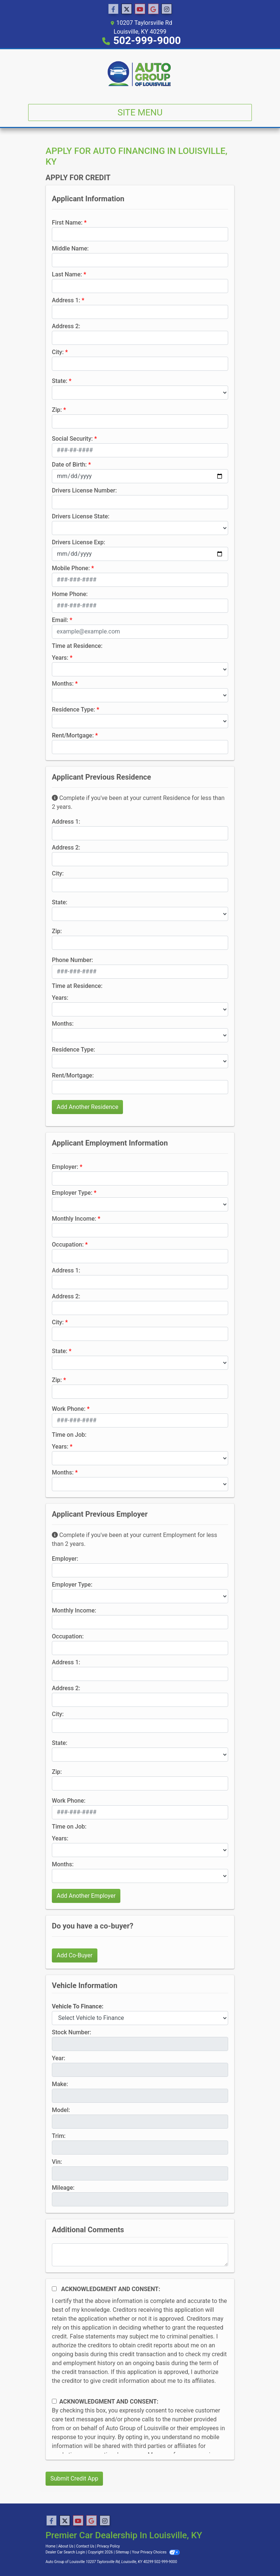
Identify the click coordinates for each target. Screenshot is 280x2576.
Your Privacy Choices (156, 2552)
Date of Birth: (69, 464)
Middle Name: (70, 248)
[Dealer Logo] (140, 73)
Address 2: (66, 326)
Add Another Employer (86, 1895)
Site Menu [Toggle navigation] (140, 112)
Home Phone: (70, 594)
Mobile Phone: (71, 568)
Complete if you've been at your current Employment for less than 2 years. (134, 1539)
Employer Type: (72, 1192)
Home (51, 2546)
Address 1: (66, 300)
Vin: (57, 2161)
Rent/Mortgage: (73, 735)
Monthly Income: (74, 1218)
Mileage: (63, 2187)
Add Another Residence (87, 1106)
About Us (65, 2546)
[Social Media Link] (166, 9)
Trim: (59, 2135)
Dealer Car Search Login (65, 2552)
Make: (60, 2084)
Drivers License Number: (84, 490)
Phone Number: (72, 960)
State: (59, 380)
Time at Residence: (77, 645)
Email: (60, 619)
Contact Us (85, 2546)
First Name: (67, 222)
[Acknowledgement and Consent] (54, 2288)
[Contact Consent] (54, 2401)
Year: (58, 2058)
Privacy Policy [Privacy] (108, 2546)
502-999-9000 (147, 40)
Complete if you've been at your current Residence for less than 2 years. (138, 802)
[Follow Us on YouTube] (140, 9)
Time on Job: (69, 1434)
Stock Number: (71, 2032)
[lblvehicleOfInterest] (140, 2018)
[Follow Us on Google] (153, 9)
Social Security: (72, 438)
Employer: (65, 1166)
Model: (61, 2109)
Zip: (57, 409)
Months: (63, 683)
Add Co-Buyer (75, 1955)
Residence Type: (73, 709)
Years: (60, 657)
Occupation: (68, 1244)
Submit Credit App (74, 2478)
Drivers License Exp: (78, 542)
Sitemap (122, 2552)
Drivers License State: (81, 516)
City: (58, 352)
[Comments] (140, 2254)
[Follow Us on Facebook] (113, 9)
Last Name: (67, 274)
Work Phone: (69, 1408)
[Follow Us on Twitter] (126, 9)
